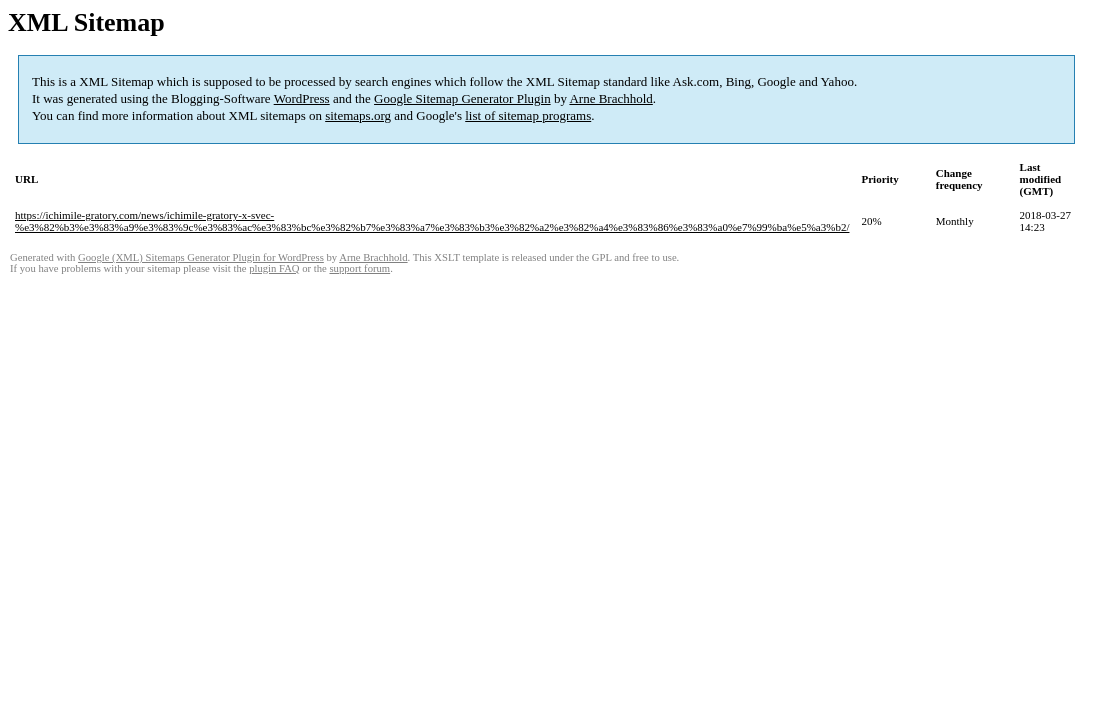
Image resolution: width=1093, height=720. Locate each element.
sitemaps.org (358, 115)
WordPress (302, 98)
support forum (359, 268)
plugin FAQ (274, 268)
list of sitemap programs (528, 115)
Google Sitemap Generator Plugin (462, 98)
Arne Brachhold (610, 98)
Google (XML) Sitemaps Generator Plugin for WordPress (201, 257)
